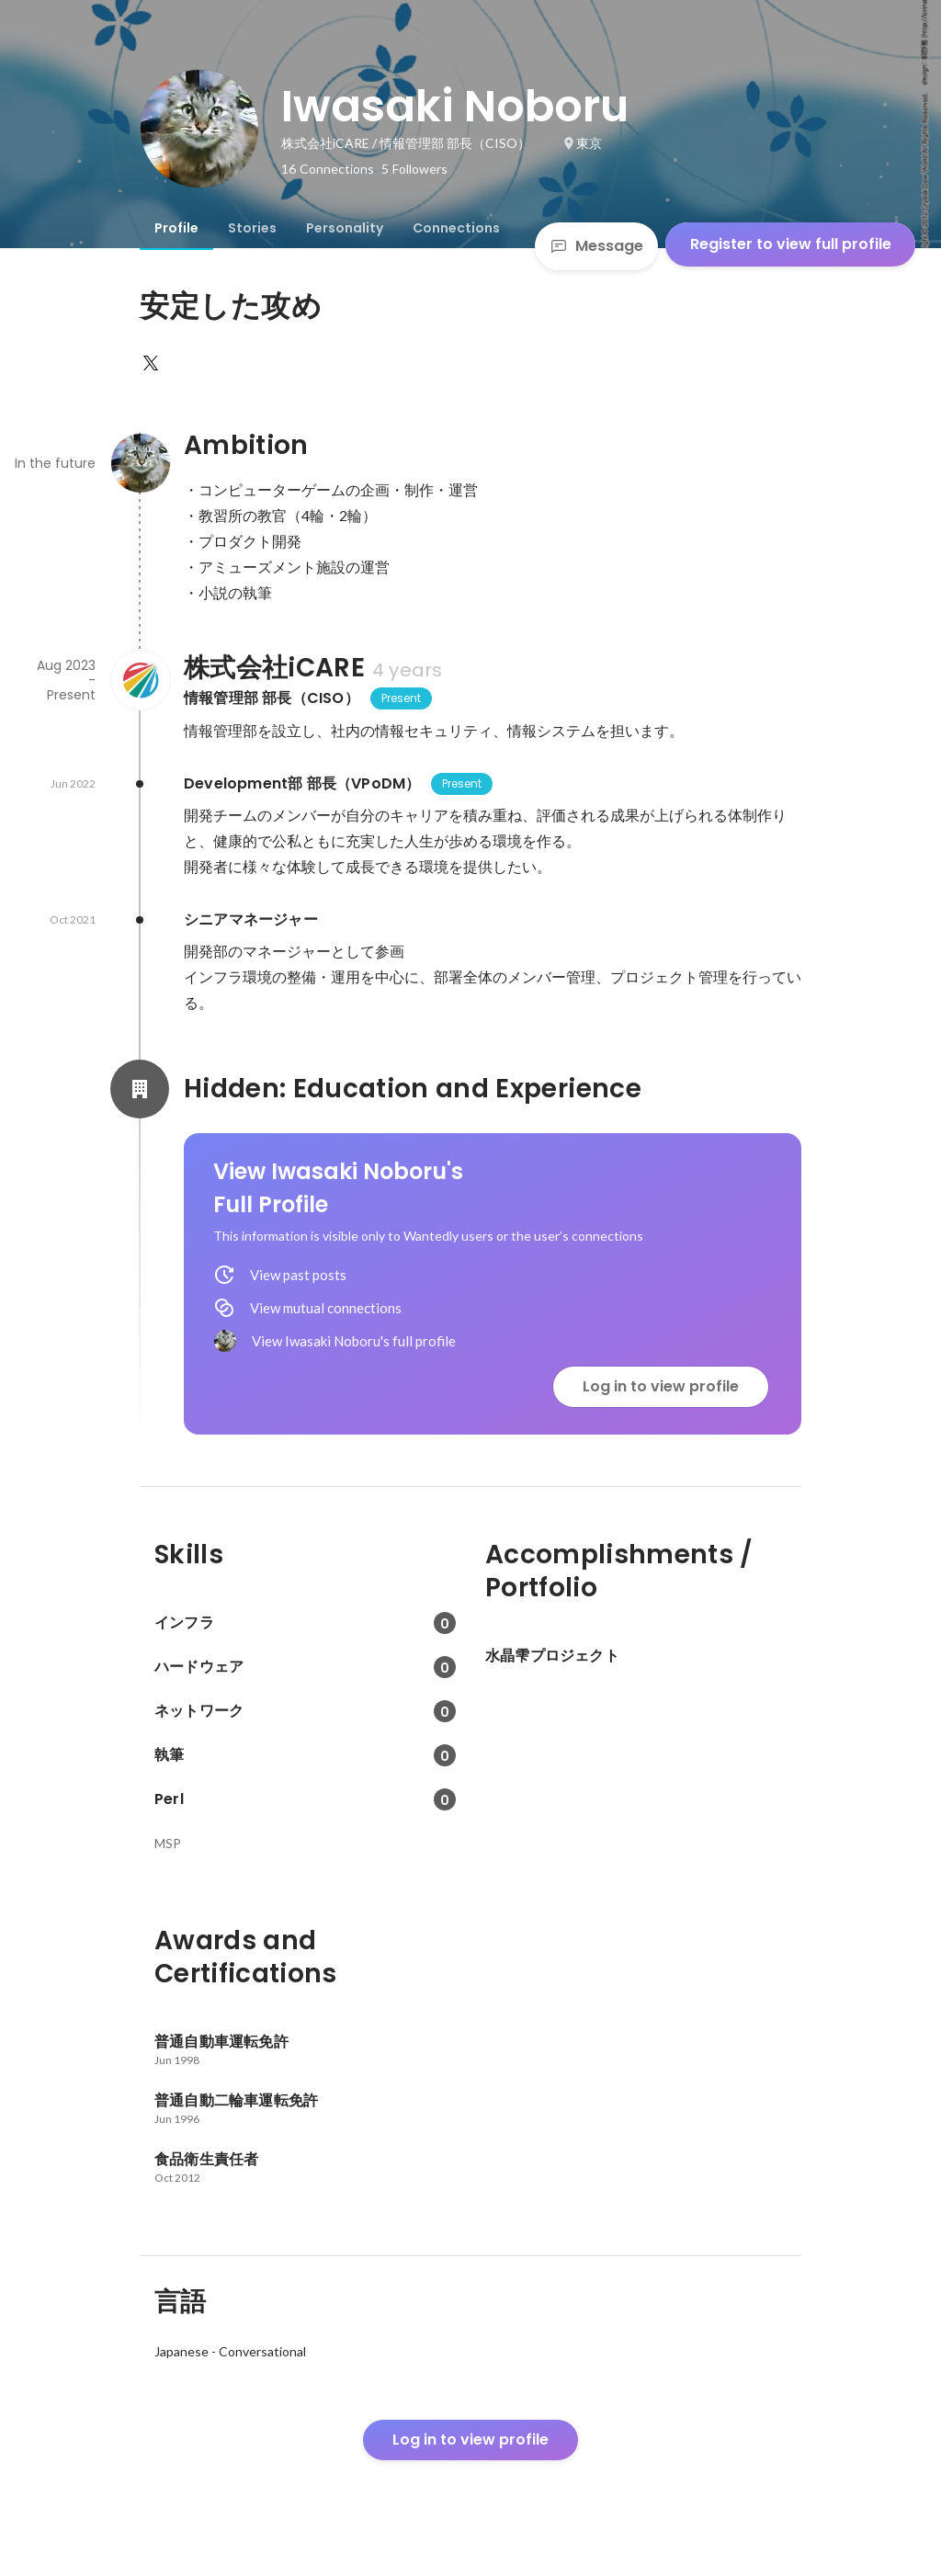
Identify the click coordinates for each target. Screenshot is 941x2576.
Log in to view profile (661, 1386)
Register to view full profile (790, 244)
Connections (456, 228)
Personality (344, 228)
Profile (176, 228)
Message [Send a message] (596, 245)
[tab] (176, 228)
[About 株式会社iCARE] (139, 680)
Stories (252, 228)
